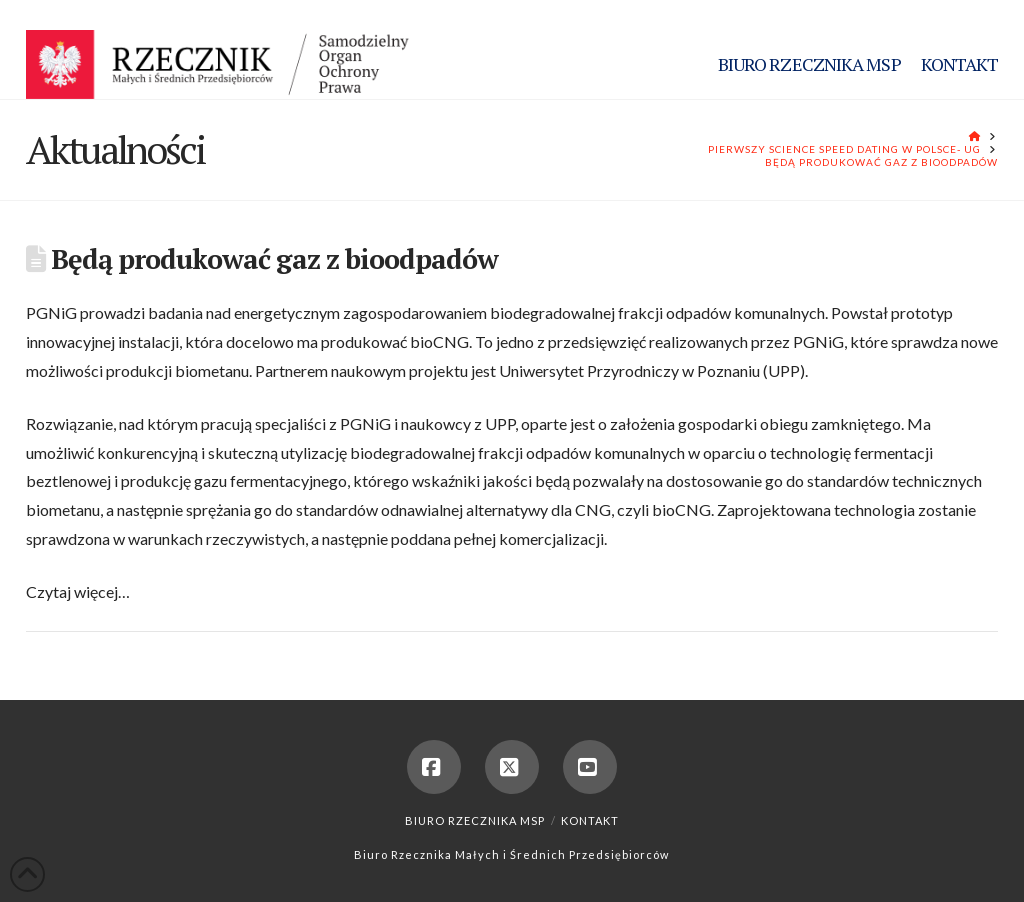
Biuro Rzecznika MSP (475, 820)
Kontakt (590, 820)
